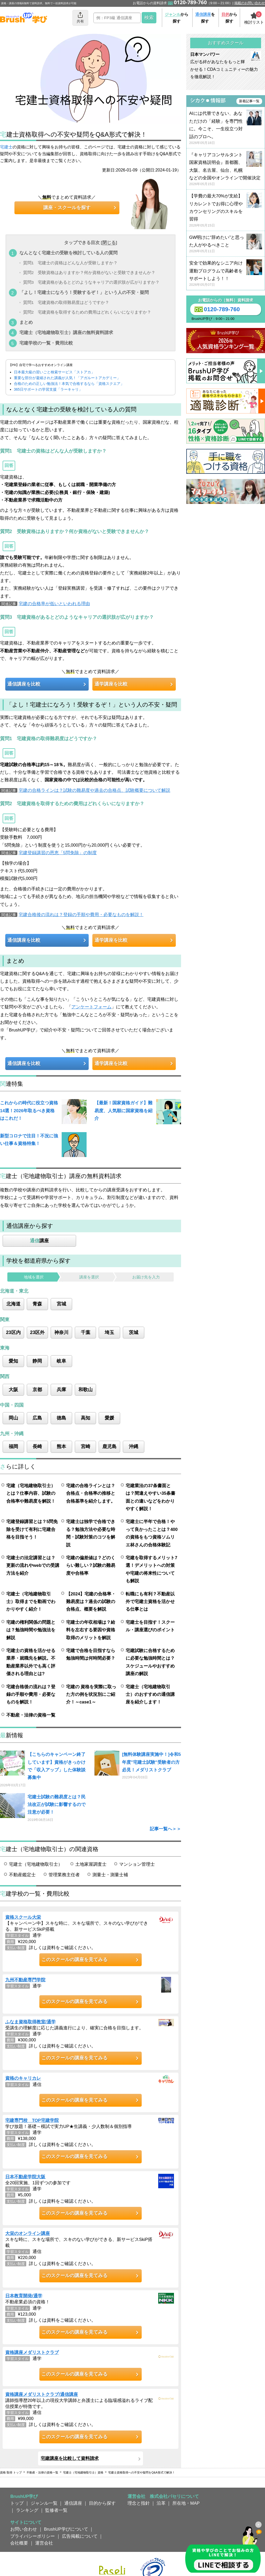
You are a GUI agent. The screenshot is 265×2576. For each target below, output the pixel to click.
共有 (80, 17)
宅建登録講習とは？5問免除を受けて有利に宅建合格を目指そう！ (32, 1529)
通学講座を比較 (111, 684)
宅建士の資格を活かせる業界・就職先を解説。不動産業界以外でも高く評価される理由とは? (30, 1662)
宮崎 (85, 1446)
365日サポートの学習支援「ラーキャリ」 (48, 389)
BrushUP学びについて (66, 2529)
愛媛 (109, 1418)
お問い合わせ (23, 2529)
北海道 (13, 1303)
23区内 (13, 1332)
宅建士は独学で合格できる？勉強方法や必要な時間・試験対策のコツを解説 (90, 1533)
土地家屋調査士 (91, 1864)
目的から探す (102, 2503)
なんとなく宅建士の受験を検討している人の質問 (68, 252)
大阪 (13, 1389)
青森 (37, 1303)
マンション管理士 (137, 1864)
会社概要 (19, 2543)
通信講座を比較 (23, 684)
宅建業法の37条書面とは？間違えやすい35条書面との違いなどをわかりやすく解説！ (150, 1497)
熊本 (61, 1446)
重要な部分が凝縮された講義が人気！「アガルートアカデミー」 (67, 378)
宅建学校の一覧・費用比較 (46, 343)
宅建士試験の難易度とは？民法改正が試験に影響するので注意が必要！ (57, 1804)
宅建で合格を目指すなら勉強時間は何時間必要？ (90, 1654)
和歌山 (85, 1389)
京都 (37, 1389)
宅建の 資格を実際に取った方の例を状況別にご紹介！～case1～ (91, 1694)
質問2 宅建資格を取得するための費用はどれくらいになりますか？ (87, 312)
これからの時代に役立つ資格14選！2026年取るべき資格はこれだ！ (29, 1110)
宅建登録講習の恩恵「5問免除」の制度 (58, 852)
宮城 (61, 1303)
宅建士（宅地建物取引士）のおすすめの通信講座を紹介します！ (150, 1694)
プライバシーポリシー (32, 2536)
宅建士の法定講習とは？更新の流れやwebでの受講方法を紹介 (32, 1565)
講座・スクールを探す (67, 207)
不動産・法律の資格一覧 (30, 1715)
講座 (39, 1240)
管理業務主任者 (64, 1874)
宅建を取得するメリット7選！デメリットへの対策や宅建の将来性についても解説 (151, 1569)
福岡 (13, 1446)
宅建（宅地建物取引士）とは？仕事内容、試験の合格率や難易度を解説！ (30, 1493)
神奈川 (61, 1332)
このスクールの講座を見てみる (74, 1959)
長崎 (37, 1446)
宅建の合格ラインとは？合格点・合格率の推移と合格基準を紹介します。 (90, 1493)
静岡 (37, 1361)
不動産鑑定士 (22, 1874)
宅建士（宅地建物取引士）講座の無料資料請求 (66, 332)
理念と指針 (139, 2503)
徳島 (61, 1418)
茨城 (133, 1332)
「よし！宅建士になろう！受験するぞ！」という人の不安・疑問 (84, 292)
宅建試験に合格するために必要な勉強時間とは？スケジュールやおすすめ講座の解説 (150, 1662)
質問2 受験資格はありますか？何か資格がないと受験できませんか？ (89, 272)
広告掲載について (80, 2536)
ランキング (27, 2510)
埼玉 (109, 1332)
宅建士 (6, 147)
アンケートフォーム (91, 1006)
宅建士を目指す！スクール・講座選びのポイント (150, 1626)
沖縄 (133, 1446)
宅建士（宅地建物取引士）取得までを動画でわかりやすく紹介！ (30, 1601)
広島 (37, 1418)
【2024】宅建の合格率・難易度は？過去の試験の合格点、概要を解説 (91, 1601)
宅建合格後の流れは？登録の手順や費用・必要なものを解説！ (81, 914)
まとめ (26, 322)
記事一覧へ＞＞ (165, 1828)
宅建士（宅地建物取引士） (35, 1864)
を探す (205, 17)
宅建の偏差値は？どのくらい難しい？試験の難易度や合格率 (90, 1565)
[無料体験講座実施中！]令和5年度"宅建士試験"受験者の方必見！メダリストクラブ (151, 1762)
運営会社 (44, 2543)
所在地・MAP (186, 2503)
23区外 (37, 1332)
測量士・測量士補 (110, 1874)
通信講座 (73, 2503)
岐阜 (61, 1361)
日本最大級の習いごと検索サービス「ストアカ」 (54, 372)
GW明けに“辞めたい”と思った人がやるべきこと (225, 244)
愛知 (13, 1361)
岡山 (13, 1418)
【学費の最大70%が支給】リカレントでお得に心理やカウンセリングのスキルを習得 (225, 210)
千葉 (85, 1332)
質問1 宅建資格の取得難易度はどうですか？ (66, 302)
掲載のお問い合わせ (249, 3)
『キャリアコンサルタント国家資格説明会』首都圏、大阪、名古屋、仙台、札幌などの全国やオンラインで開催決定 (225, 169)
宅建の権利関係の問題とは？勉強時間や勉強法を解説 (30, 1630)
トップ (17, 2503)
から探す (176, 17)
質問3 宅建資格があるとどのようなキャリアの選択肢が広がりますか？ (91, 282)
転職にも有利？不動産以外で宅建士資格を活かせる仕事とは (150, 1601)
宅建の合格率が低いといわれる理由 (54, 603)
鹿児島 (109, 1446)
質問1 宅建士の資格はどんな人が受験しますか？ (70, 263)
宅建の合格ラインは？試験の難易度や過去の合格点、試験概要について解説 (94, 790)
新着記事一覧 (249, 101)
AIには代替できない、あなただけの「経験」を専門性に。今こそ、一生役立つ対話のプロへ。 (225, 128)
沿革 (161, 2503)
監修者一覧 (56, 2510)
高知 (85, 1418)
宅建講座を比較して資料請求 (70, 2458)
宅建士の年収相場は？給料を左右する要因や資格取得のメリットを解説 (90, 1630)
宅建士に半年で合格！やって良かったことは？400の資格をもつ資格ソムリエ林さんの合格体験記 (152, 1533)
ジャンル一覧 (44, 2503)
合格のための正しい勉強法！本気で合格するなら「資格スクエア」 (69, 383)
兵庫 (61, 1389)
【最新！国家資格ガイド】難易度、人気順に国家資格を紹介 (123, 1110)
